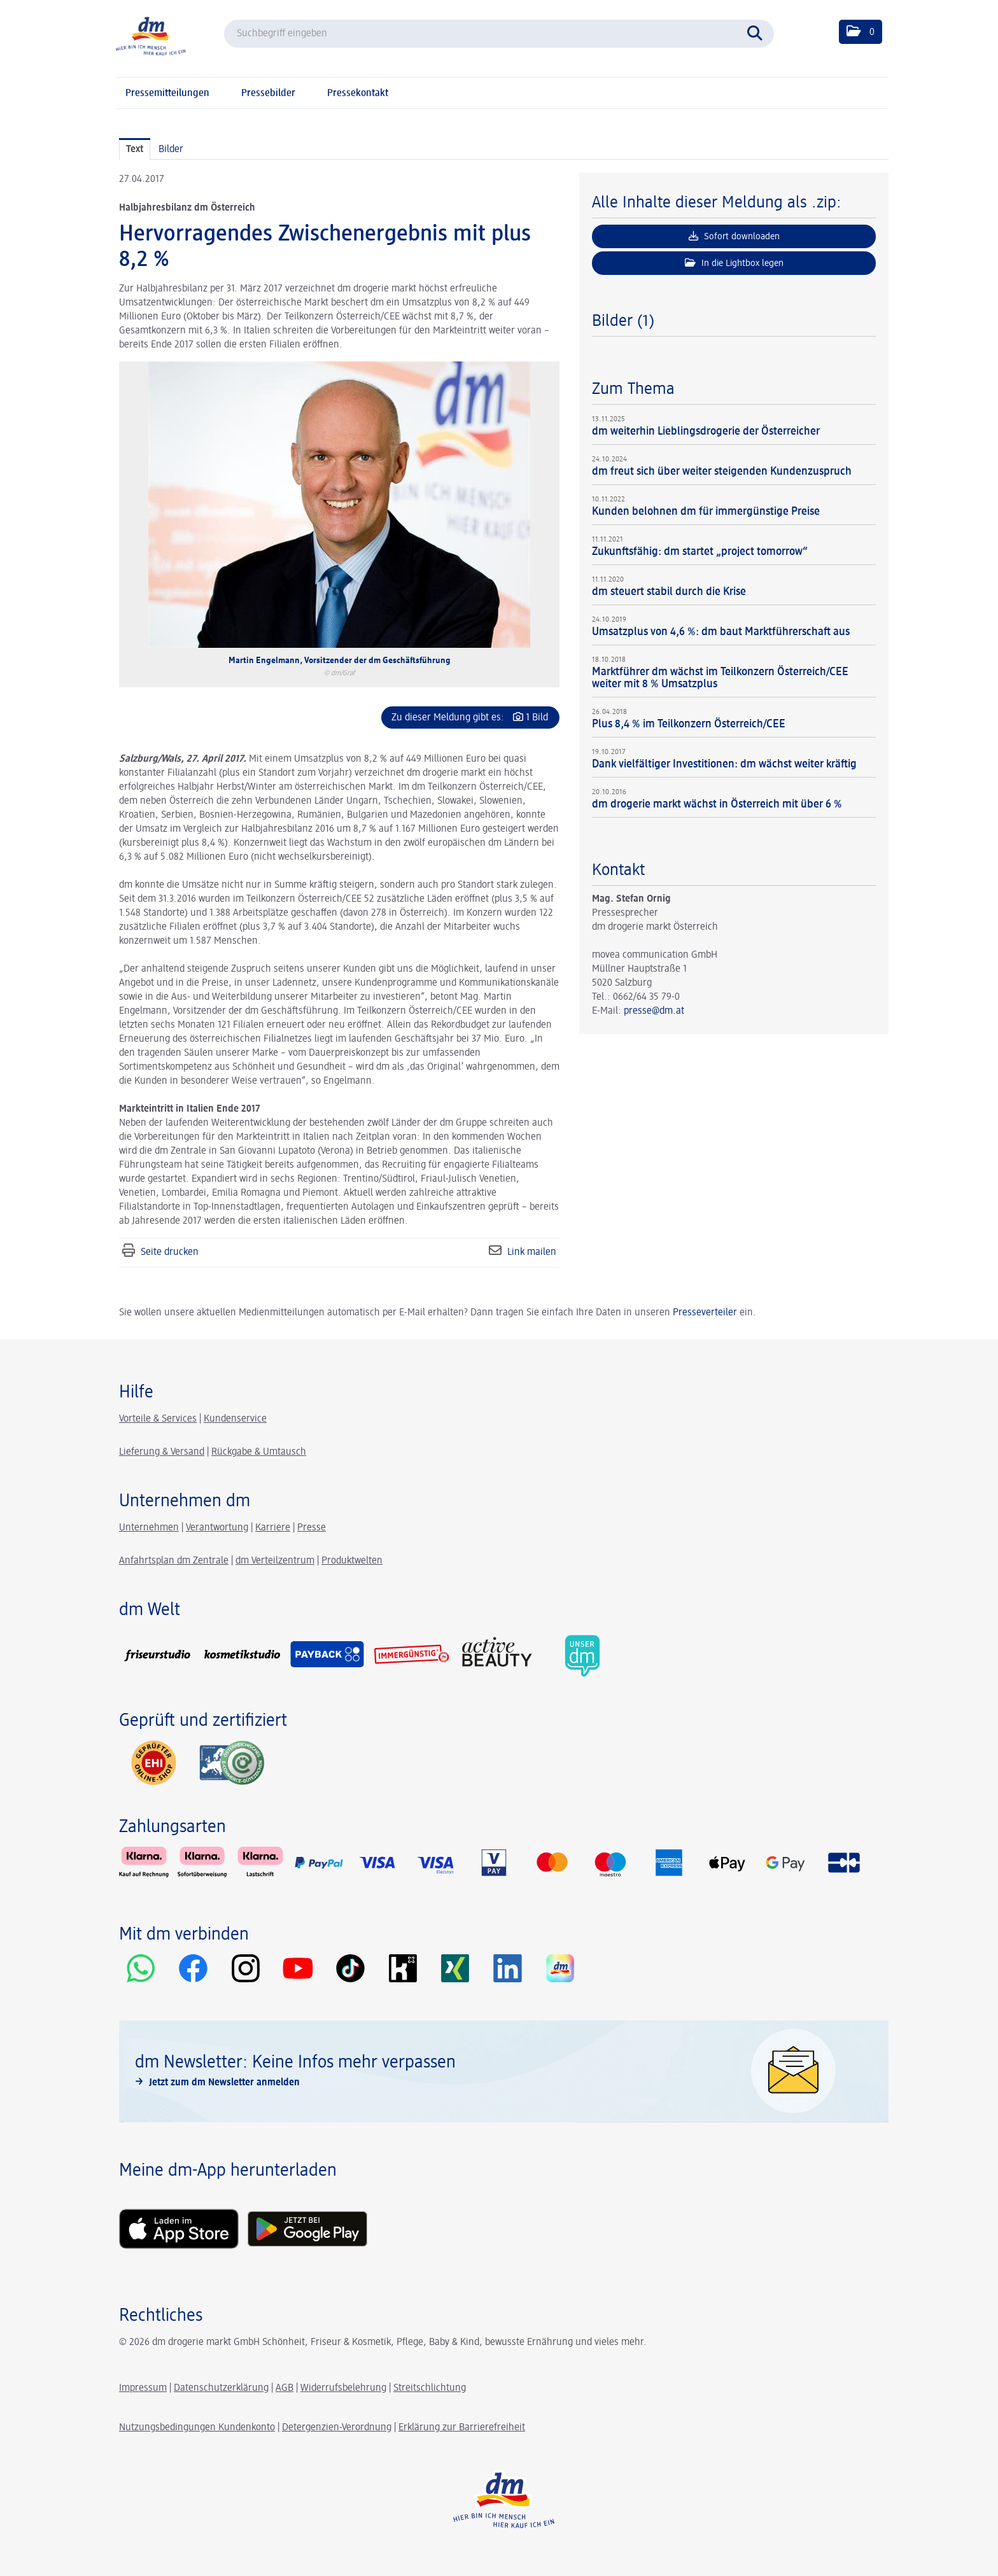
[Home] (151, 35)
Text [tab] (134, 149)
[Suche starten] (758, 32)
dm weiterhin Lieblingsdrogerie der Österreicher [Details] (706, 431)
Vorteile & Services (158, 1419)
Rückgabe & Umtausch (258, 1452)
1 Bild (537, 718)
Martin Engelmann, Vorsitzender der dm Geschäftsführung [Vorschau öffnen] (339, 660)
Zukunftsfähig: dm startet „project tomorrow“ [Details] (700, 551)
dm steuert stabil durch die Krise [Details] (669, 592)
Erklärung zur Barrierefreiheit (461, 2428)
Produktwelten (352, 1561)
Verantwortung (217, 1528)
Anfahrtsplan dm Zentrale (173, 1561)
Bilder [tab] (170, 149)
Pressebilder (268, 93)
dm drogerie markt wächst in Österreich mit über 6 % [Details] (717, 804)
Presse (311, 1528)
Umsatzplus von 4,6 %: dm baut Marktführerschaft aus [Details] (721, 632)
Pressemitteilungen (167, 93)
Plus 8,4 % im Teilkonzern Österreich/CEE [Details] (688, 724)
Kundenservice (235, 1419)
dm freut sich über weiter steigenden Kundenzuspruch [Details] (722, 471)
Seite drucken (170, 1252)
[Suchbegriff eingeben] (499, 34)
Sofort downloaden (734, 236)
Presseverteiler (705, 1313)
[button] (860, 32)
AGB (284, 2388)
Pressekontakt (357, 93)
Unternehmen (149, 1528)
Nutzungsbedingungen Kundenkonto (197, 2428)
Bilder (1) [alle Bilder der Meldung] (623, 321)
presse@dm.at (654, 1011)
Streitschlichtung (429, 2388)
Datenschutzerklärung (221, 2388)
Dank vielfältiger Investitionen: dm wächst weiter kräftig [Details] (724, 764)
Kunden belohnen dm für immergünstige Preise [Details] (706, 511)
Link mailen (531, 1252)
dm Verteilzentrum (274, 1561)
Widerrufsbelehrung (343, 2388)
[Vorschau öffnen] (339, 504)
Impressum (143, 2388)
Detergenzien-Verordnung (336, 2428)
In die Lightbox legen (734, 263)
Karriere (272, 1528)
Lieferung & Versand (161, 1452)
